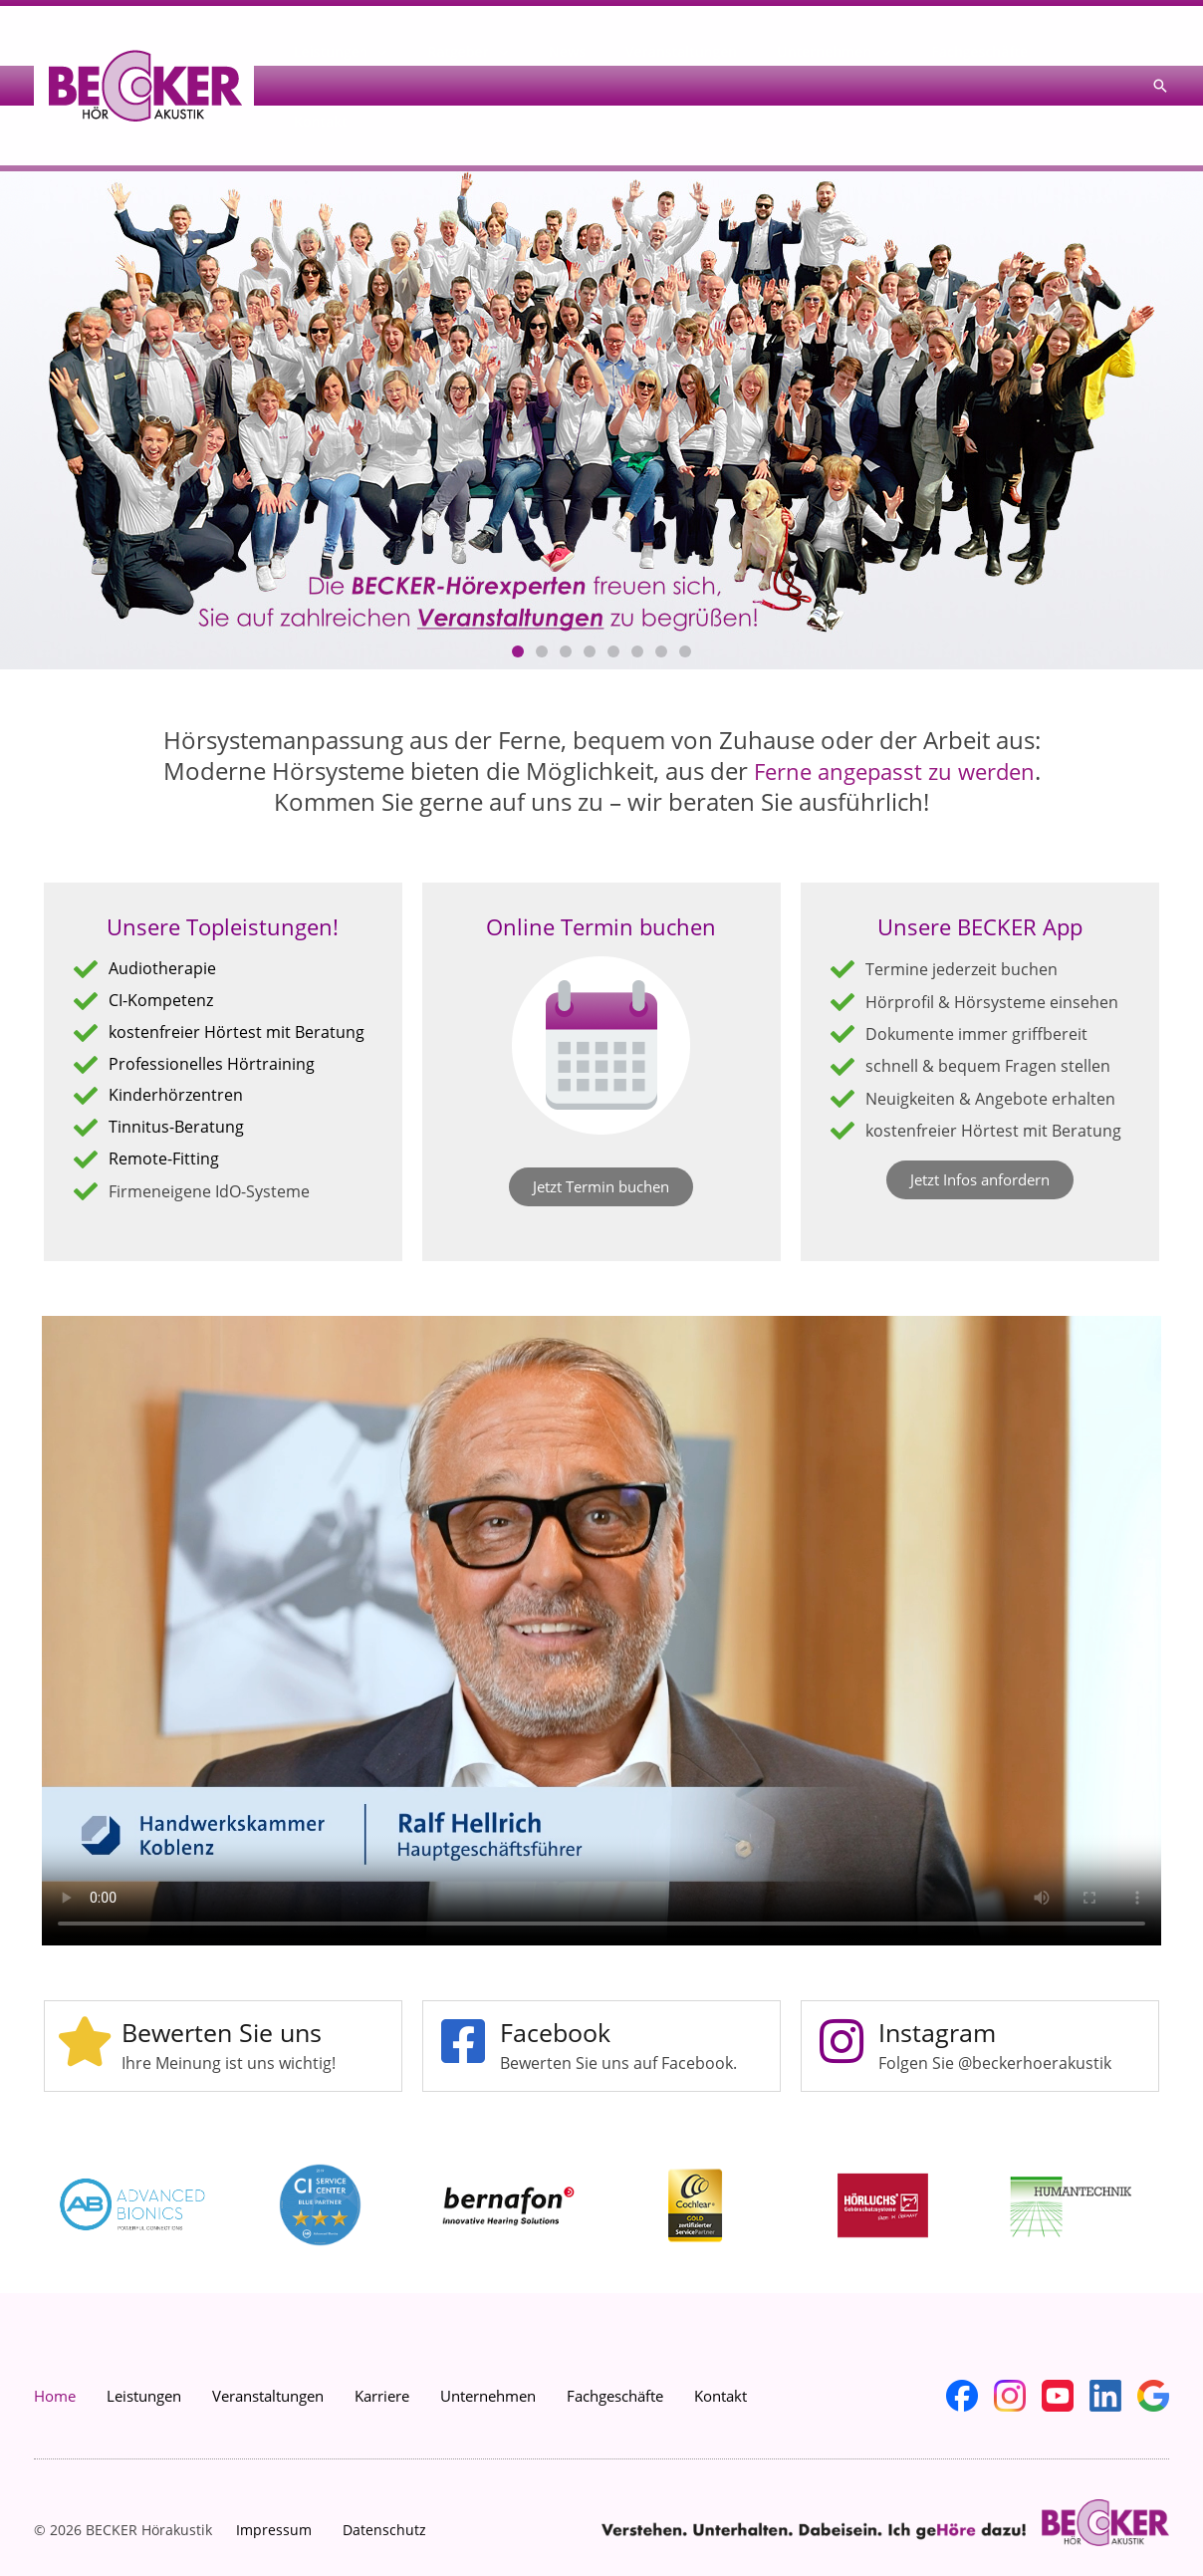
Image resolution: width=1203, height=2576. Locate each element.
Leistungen (398, 54)
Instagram (938, 1966)
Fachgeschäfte (988, 54)
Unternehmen (845, 54)
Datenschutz (384, 2463)
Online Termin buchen (601, 861)
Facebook (557, 1966)
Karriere (382, 2330)
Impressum (274, 2463)
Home (55, 2330)
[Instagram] (841, 1975)
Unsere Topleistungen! (223, 861)
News (611, 54)
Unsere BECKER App (980, 861)
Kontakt (1090, 54)
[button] (1160, 53)
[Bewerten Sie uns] (85, 1975)
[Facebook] (463, 1975)
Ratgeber (514, 54)
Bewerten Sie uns (227, 1966)
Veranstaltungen (713, 54)
